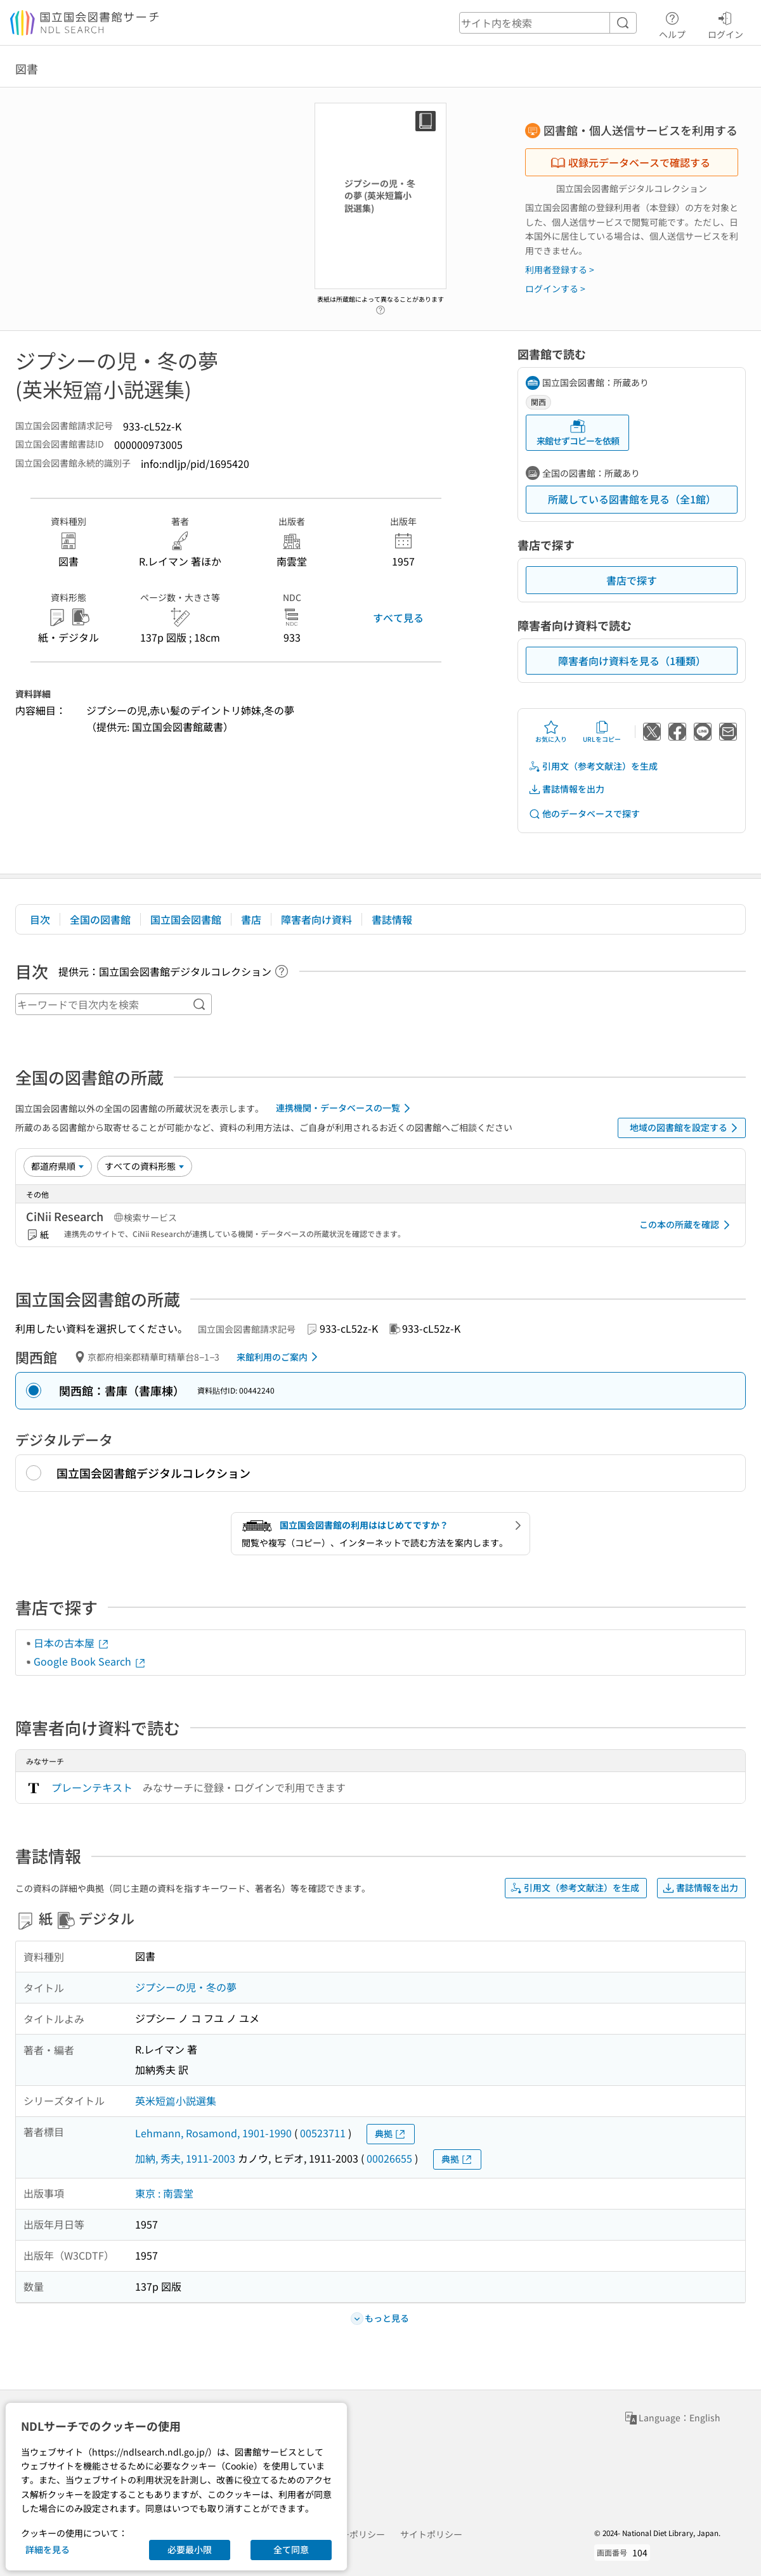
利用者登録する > (559, 269)
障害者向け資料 (316, 919)
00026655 (389, 2158)
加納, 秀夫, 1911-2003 (185, 2158)
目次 (40, 919)
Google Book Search (90, 1661)
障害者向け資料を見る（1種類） (632, 660)
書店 (251, 919)
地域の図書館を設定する (686, 1128)
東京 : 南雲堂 (164, 2193)
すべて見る (398, 617)
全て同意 (291, 2549)
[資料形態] (144, 1166)
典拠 (391, 2133)
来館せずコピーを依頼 (578, 432)
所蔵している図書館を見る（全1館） (632, 499)
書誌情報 (392, 919)
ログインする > (555, 288)
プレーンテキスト (92, 1787)
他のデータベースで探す (584, 813)
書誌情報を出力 (566, 789)
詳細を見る (47, 2549)
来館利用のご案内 (279, 1356)
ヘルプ (672, 23)
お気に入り (551, 732)
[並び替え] (57, 1166)
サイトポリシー (431, 2534)
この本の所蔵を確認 (686, 1225)
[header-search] (548, 23)
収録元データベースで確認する (630, 162)
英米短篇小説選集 (175, 2100)
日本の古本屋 (72, 1642)
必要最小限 (189, 2549)
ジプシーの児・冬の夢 (186, 1987)
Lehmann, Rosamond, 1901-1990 (213, 2132)
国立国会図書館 (185, 919)
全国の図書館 (100, 919)
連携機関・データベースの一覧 (345, 1108)
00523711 (323, 2132)
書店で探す (631, 580)
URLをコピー (602, 732)
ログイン (725, 23)
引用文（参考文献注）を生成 (593, 766)
